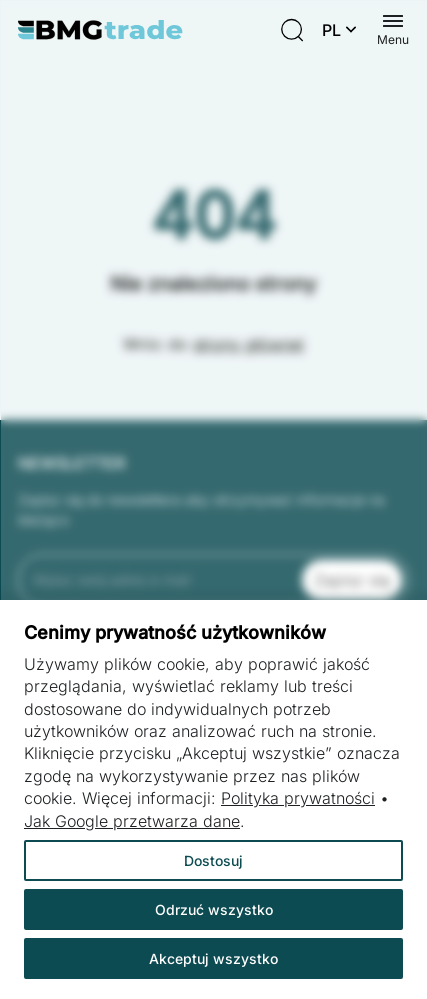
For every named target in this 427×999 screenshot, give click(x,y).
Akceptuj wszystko (213, 958)
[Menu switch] (393, 30)
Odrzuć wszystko (214, 909)
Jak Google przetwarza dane (132, 821)
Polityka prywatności (298, 798)
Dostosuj (213, 860)
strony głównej (248, 344)
